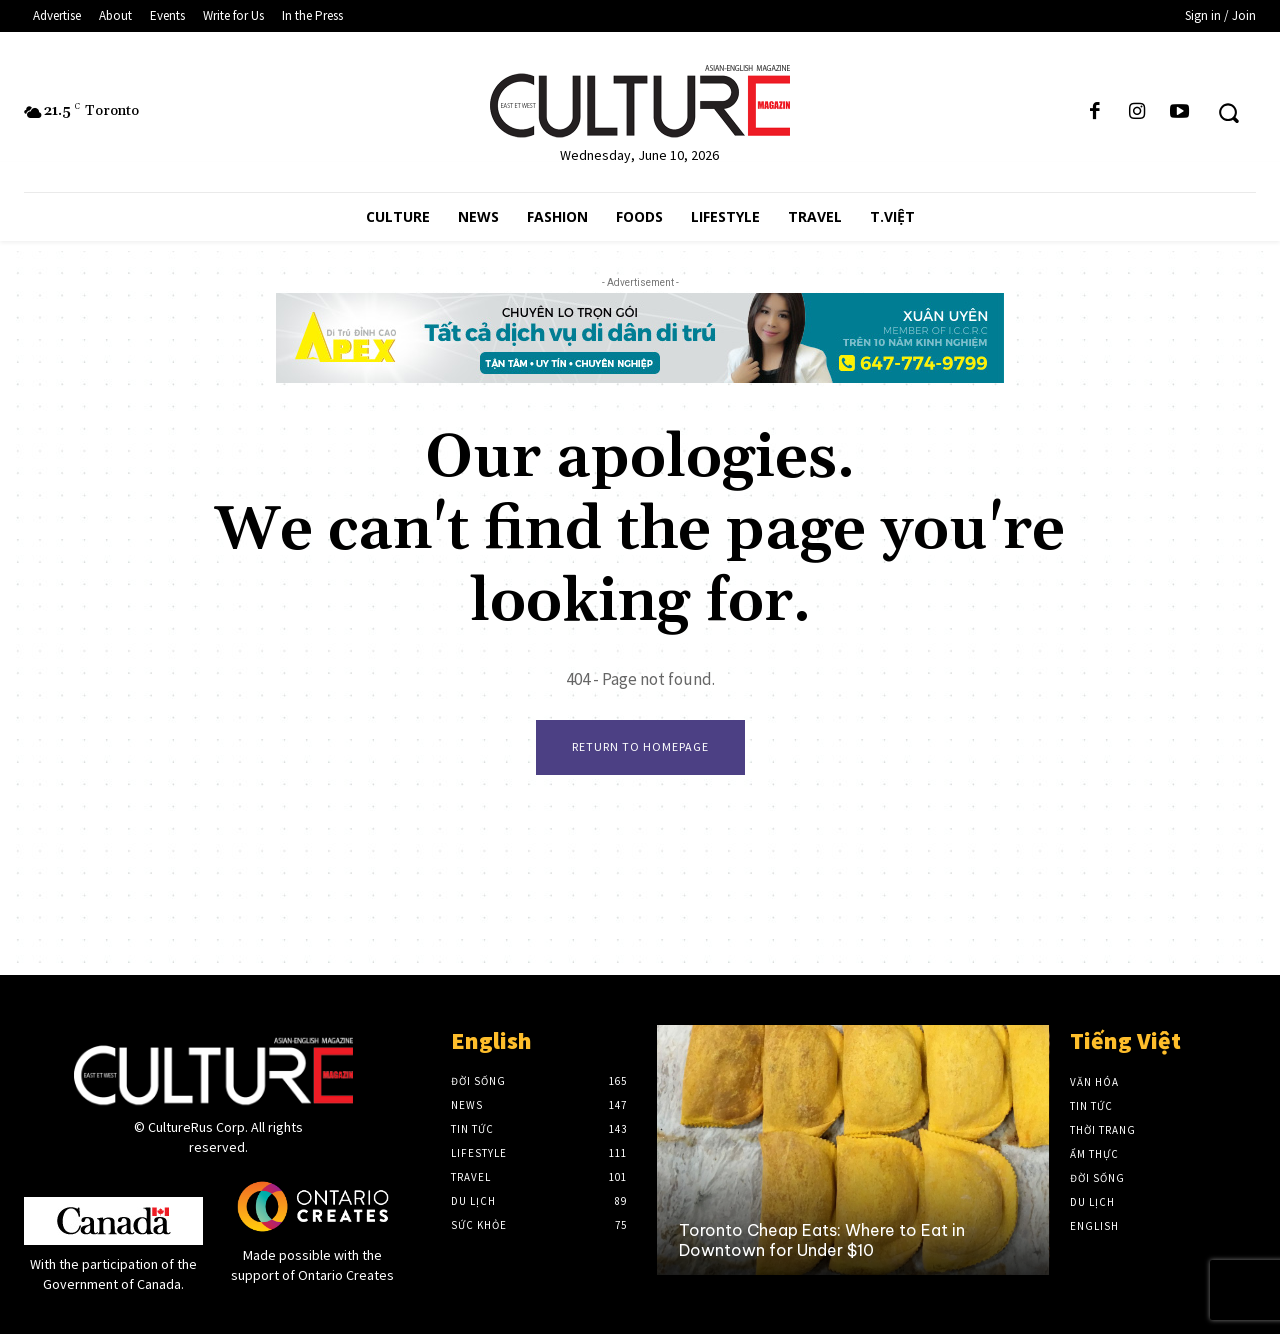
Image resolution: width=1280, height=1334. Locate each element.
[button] (1228, 112)
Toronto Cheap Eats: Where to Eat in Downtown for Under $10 (822, 1239)
